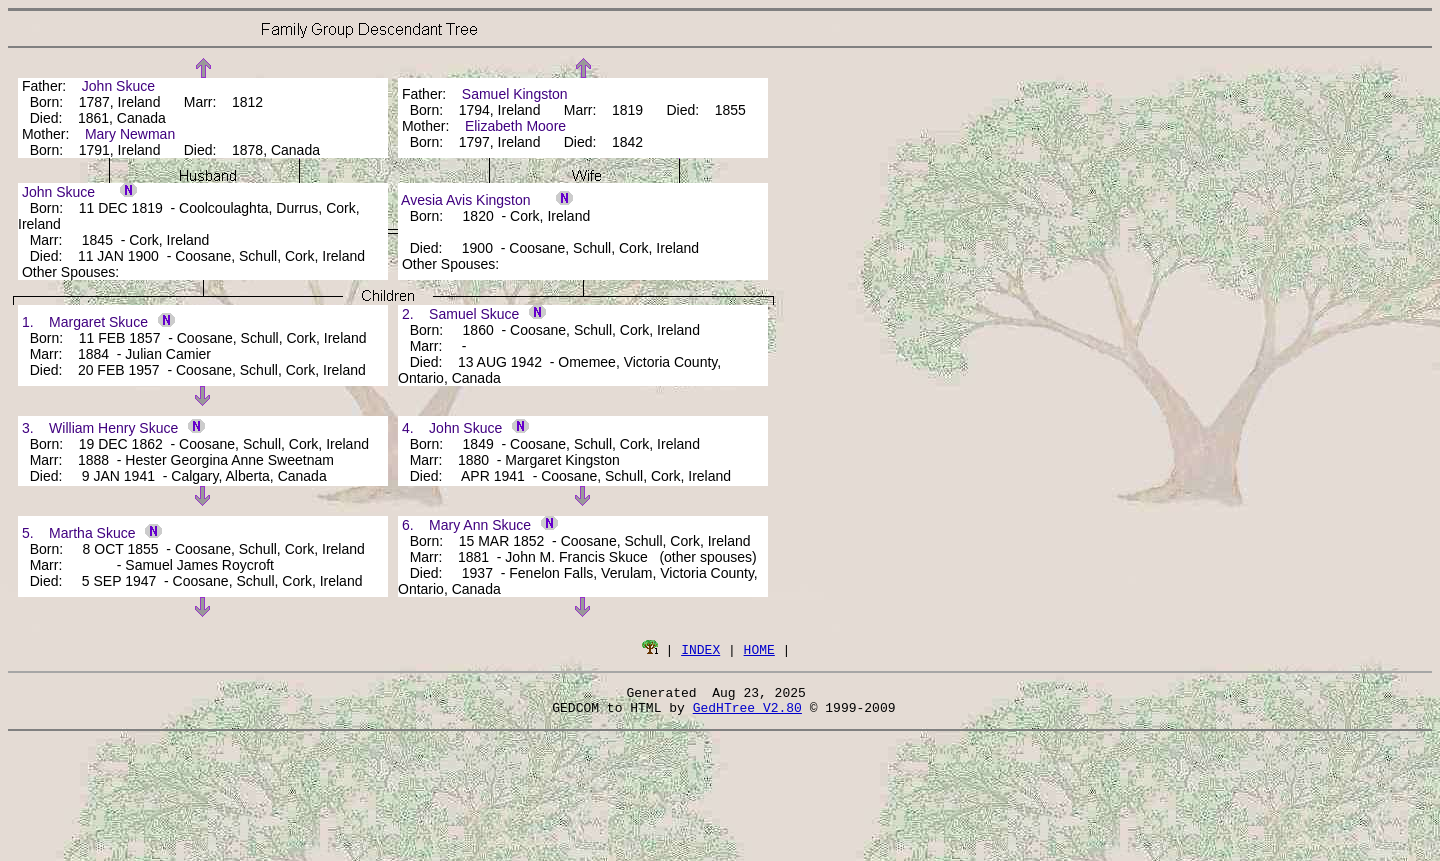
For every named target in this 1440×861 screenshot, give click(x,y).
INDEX (700, 649)
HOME (759, 649)
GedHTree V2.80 (747, 713)
